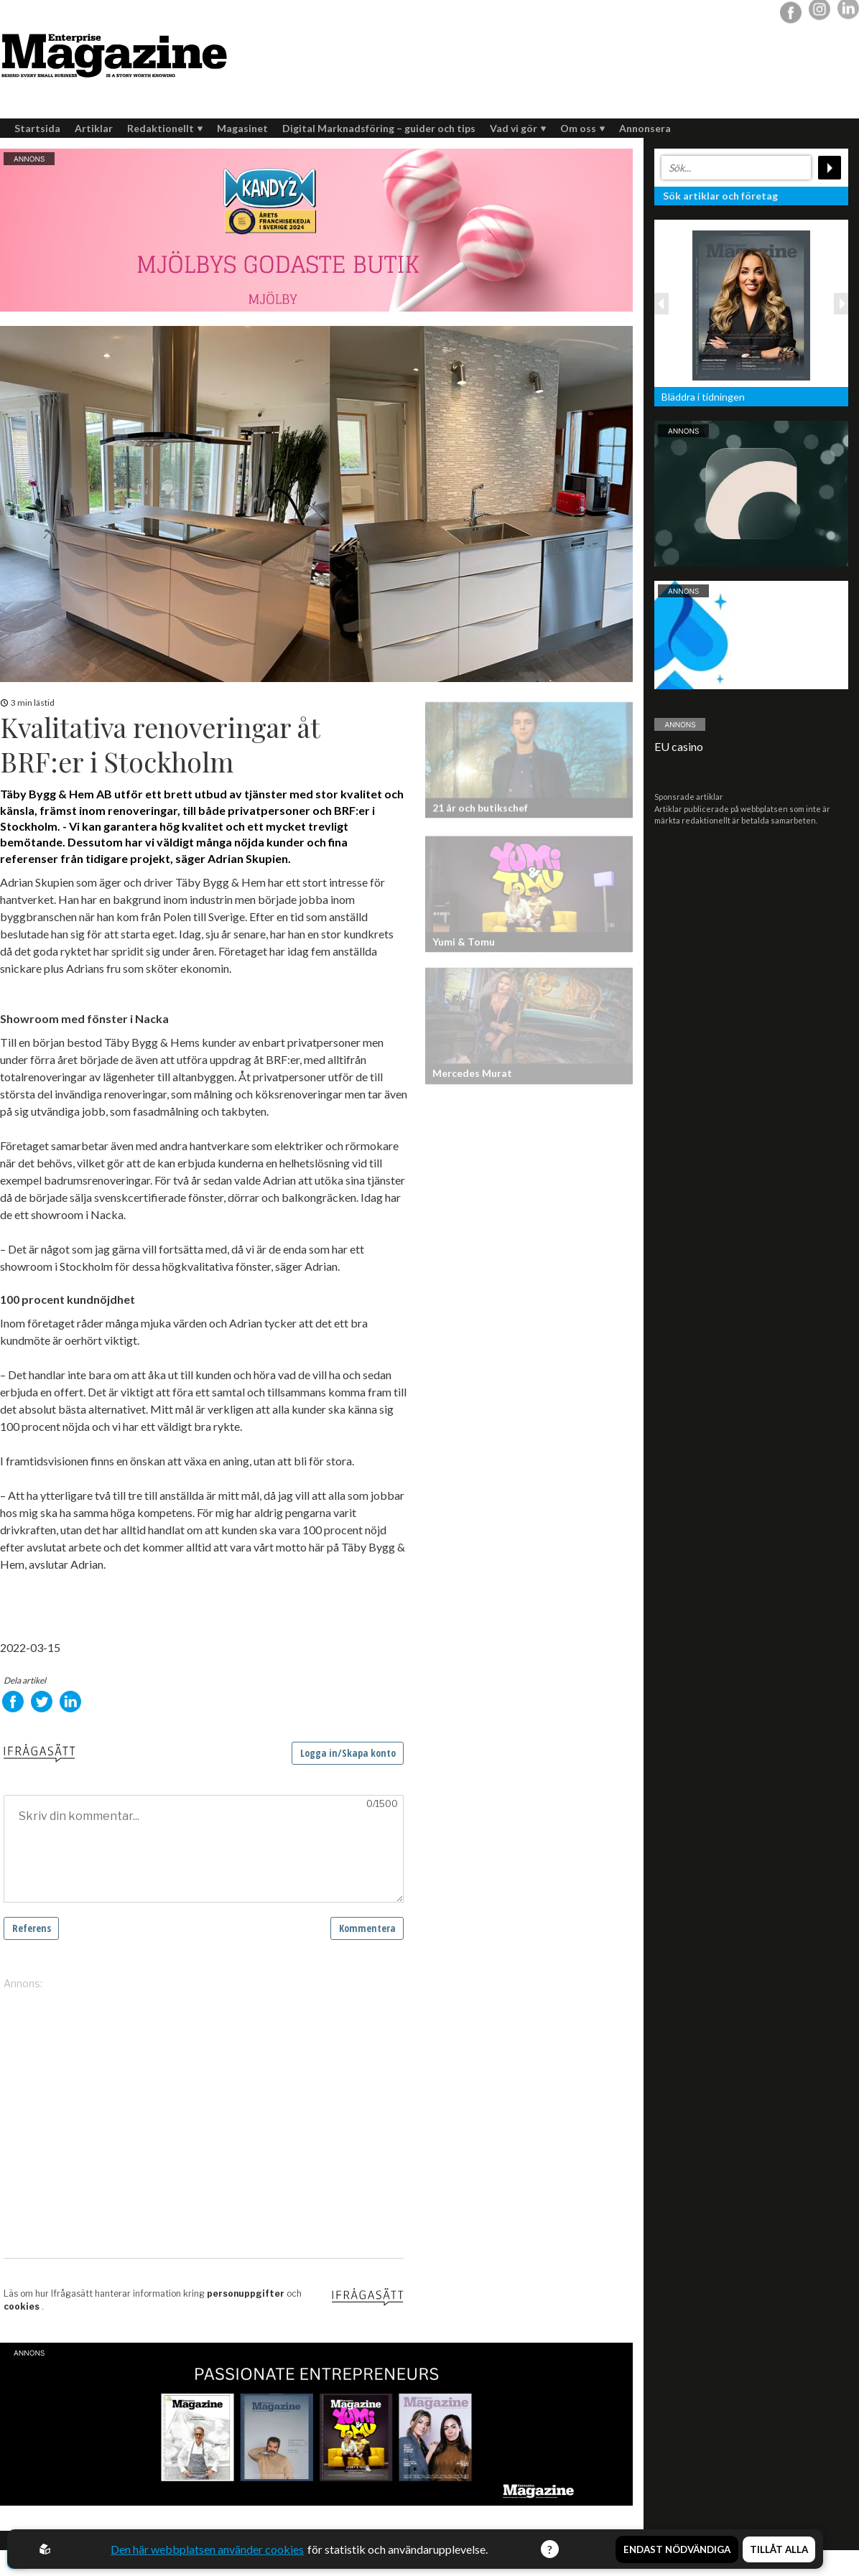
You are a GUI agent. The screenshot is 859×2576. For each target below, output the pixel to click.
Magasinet (242, 128)
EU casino (678, 746)
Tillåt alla (779, 2549)
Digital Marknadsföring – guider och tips (378, 128)
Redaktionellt (165, 128)
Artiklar (94, 128)
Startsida (37, 128)
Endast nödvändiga (676, 2549)
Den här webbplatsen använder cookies (207, 2549)
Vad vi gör (518, 128)
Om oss (582, 128)
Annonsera (645, 128)
